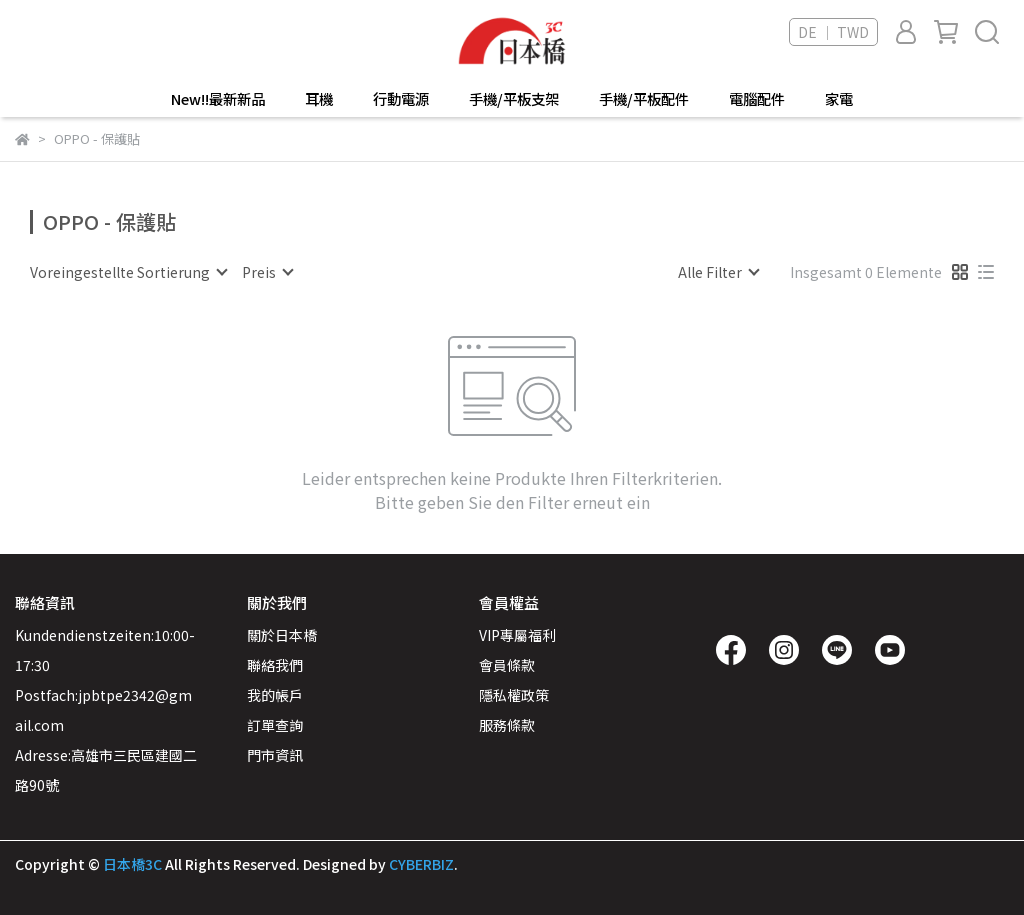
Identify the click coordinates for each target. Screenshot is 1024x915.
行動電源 (401, 99)
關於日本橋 (282, 635)
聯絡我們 (275, 665)
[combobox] (128, 272)
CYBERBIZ (421, 864)
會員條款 (507, 665)
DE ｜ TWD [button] (833, 32)
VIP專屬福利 (517, 635)
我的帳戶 (275, 695)
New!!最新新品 (218, 99)
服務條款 (507, 725)
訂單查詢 (275, 725)
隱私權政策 (514, 695)
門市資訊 (275, 755)
